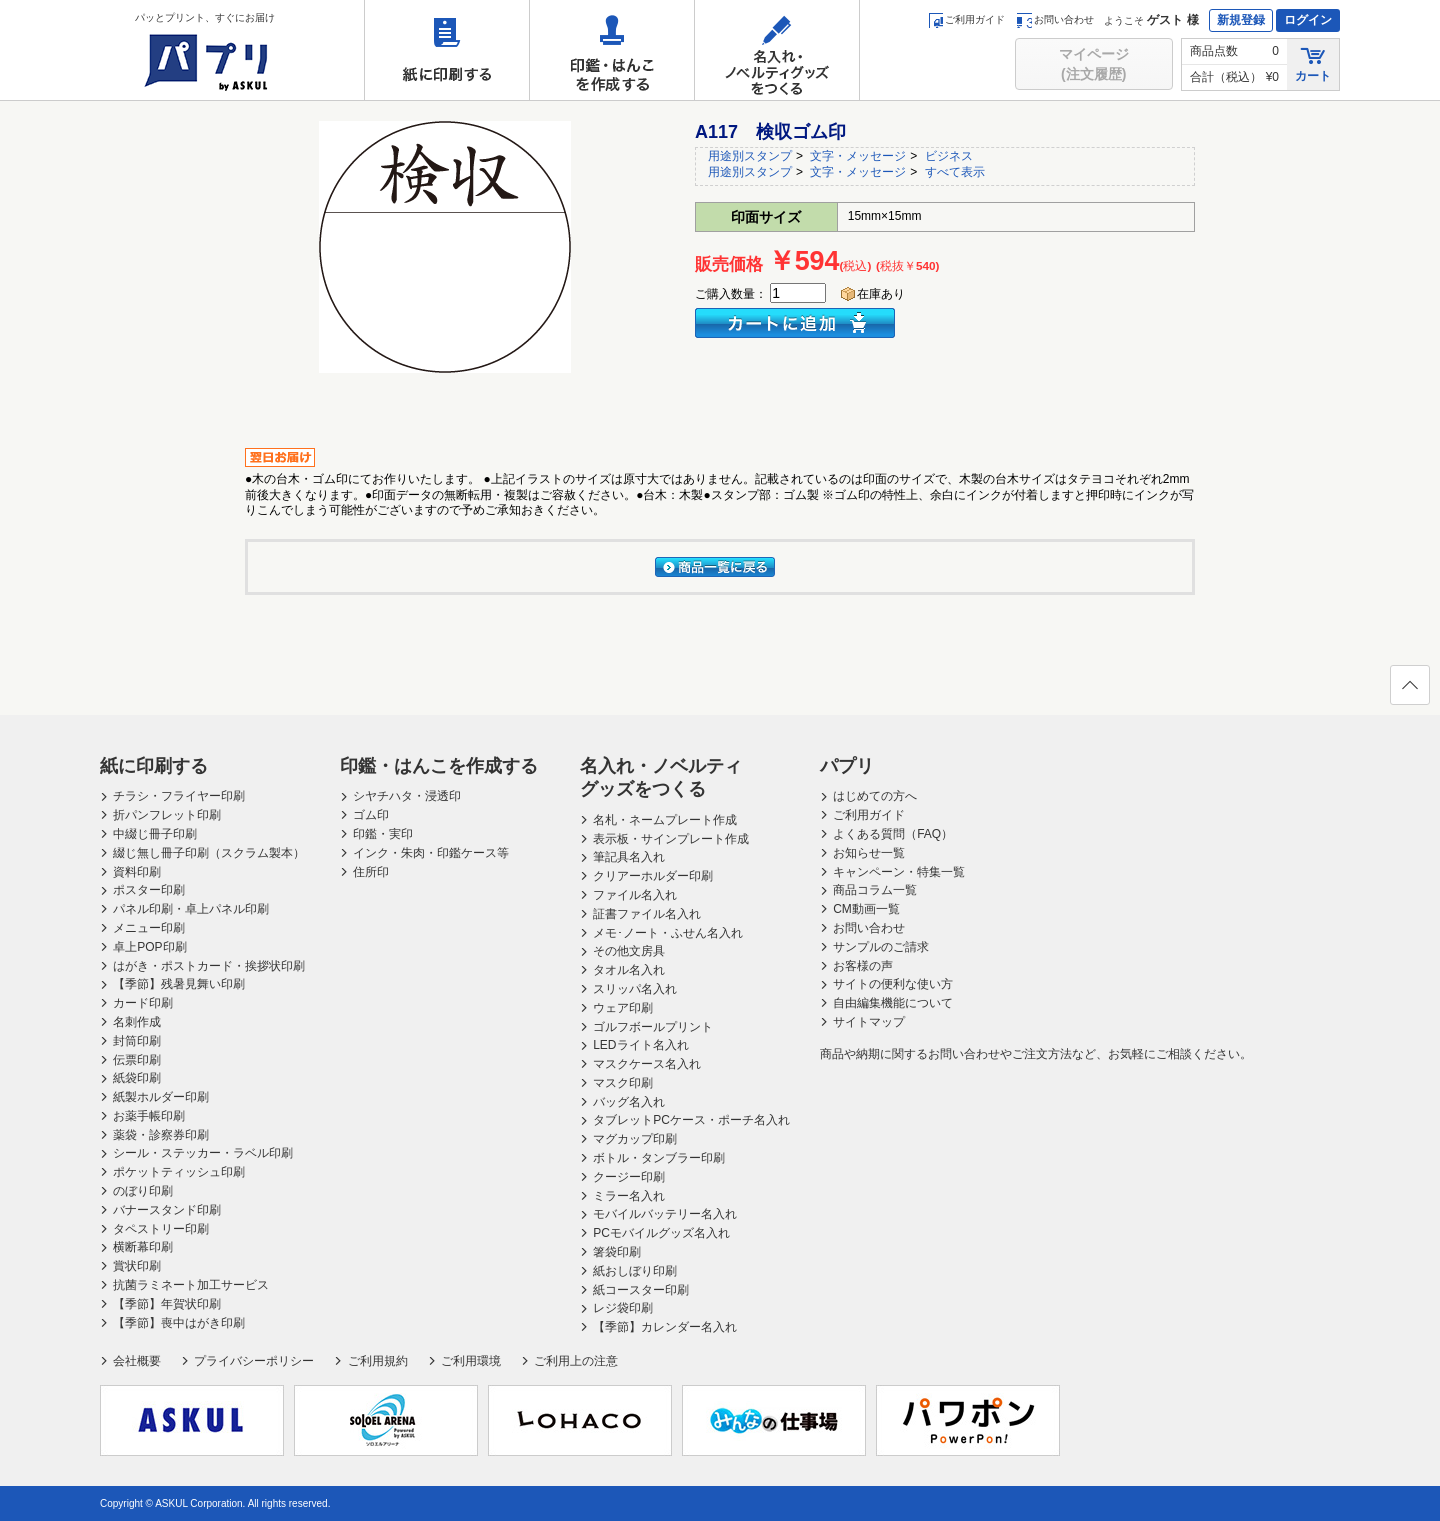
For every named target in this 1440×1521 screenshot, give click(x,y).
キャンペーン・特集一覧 (899, 872)
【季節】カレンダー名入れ (665, 1327)
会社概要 (137, 1361)
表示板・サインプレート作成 (671, 839)
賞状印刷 (137, 1266)
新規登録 (1241, 20)
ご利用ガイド (966, 19)
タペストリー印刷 (161, 1229)
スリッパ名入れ (635, 989)
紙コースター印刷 (641, 1290)
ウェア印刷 (623, 1008)
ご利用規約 (378, 1361)
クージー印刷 (629, 1177)
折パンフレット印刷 (167, 815)
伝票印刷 (137, 1060)
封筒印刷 (137, 1041)
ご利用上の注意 (576, 1361)
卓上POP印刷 (149, 947)
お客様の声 (863, 966)
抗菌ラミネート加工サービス (191, 1285)
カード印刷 (143, 1003)
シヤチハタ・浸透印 (407, 796)
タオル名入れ (629, 970)
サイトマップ (869, 1022)
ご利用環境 (471, 1361)
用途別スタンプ (750, 156)
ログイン (1308, 20)
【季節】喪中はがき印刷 (179, 1323)
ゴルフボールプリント (653, 1027)
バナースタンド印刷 (167, 1210)
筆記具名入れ (629, 857)
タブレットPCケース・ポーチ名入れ (691, 1120)
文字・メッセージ (858, 156)
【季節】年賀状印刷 (167, 1304)
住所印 (371, 872)
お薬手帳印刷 (149, 1116)
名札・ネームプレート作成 (665, 820)
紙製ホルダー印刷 (161, 1097)
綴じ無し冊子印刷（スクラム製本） (209, 853)
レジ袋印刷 (623, 1308)
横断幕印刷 (143, 1247)
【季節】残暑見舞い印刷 (179, 984)
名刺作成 (137, 1022)
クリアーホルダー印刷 (653, 876)
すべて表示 (955, 172)
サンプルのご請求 (881, 947)
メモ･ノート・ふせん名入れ (668, 933)
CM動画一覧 (866, 909)
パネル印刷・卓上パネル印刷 (191, 909)
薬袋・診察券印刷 (161, 1135)
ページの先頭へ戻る (1409, 691)
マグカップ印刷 (635, 1139)
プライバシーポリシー (254, 1361)
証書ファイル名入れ (647, 914)
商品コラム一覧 (875, 890)
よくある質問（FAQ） (893, 834)
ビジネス (949, 156)
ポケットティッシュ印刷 (179, 1172)
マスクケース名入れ (647, 1064)
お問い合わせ (1055, 19)
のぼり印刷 (143, 1191)
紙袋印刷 (137, 1078)
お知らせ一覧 (869, 853)
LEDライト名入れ (640, 1045)
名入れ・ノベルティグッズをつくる (777, 50)
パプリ (847, 766)
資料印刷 (137, 872)
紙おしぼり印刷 (635, 1271)
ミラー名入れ (629, 1196)
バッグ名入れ (629, 1102)
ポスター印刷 (149, 890)
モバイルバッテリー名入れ (665, 1214)
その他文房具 (629, 951)
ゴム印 (371, 815)
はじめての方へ (875, 796)
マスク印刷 (623, 1083)
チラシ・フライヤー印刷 (179, 796)
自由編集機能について (893, 1003)
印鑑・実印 (383, 834)
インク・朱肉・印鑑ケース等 (431, 853)
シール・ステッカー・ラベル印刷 (203, 1153)
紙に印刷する (447, 50)
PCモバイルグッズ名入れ (661, 1233)
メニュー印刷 (149, 928)
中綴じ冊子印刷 (155, 834)
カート (1313, 63)
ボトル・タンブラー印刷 (659, 1158)
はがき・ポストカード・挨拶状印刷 (209, 966)
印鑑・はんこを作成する (612, 50)
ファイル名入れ (635, 895)
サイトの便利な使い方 (893, 984)
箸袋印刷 (617, 1252)
